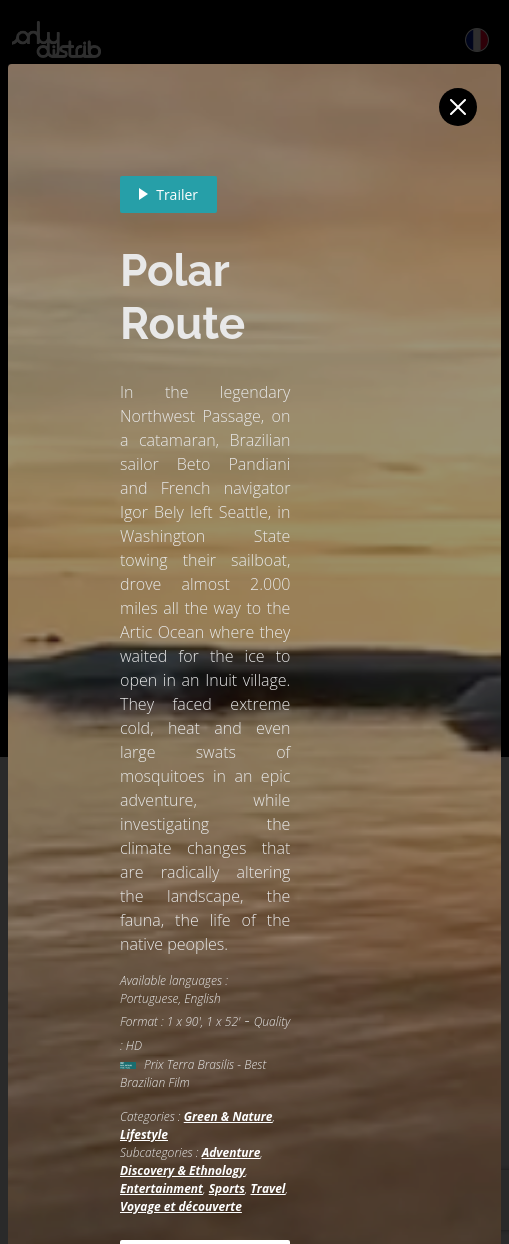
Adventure (231, 1152)
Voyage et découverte (181, 1206)
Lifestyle (144, 1134)
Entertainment (161, 1188)
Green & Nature (228, 1116)
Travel (267, 1188)
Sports (227, 1188)
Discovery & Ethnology (182, 1170)
